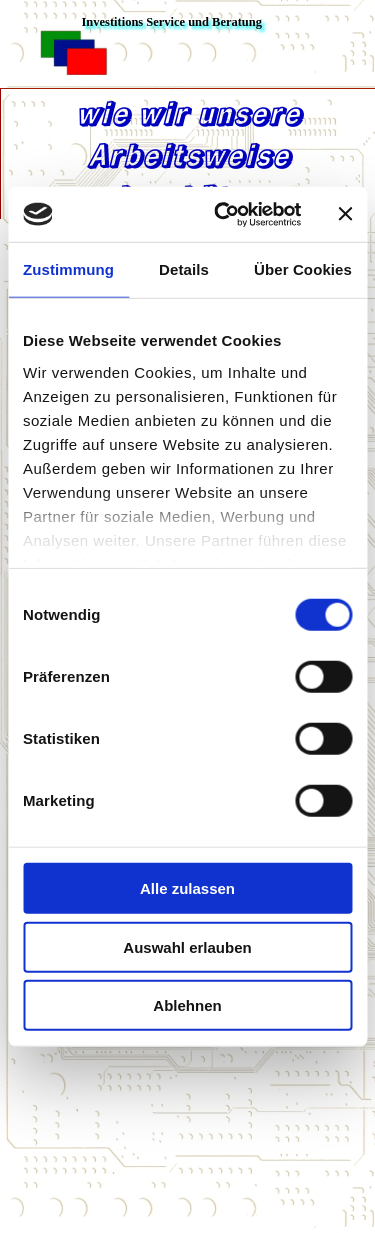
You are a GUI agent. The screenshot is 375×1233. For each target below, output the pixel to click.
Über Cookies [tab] (303, 269)
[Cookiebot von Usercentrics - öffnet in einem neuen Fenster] (223, 214)
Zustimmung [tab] (68, 269)
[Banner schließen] (345, 214)
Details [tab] (184, 269)
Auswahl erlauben (187, 946)
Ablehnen (187, 1005)
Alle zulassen (187, 888)
